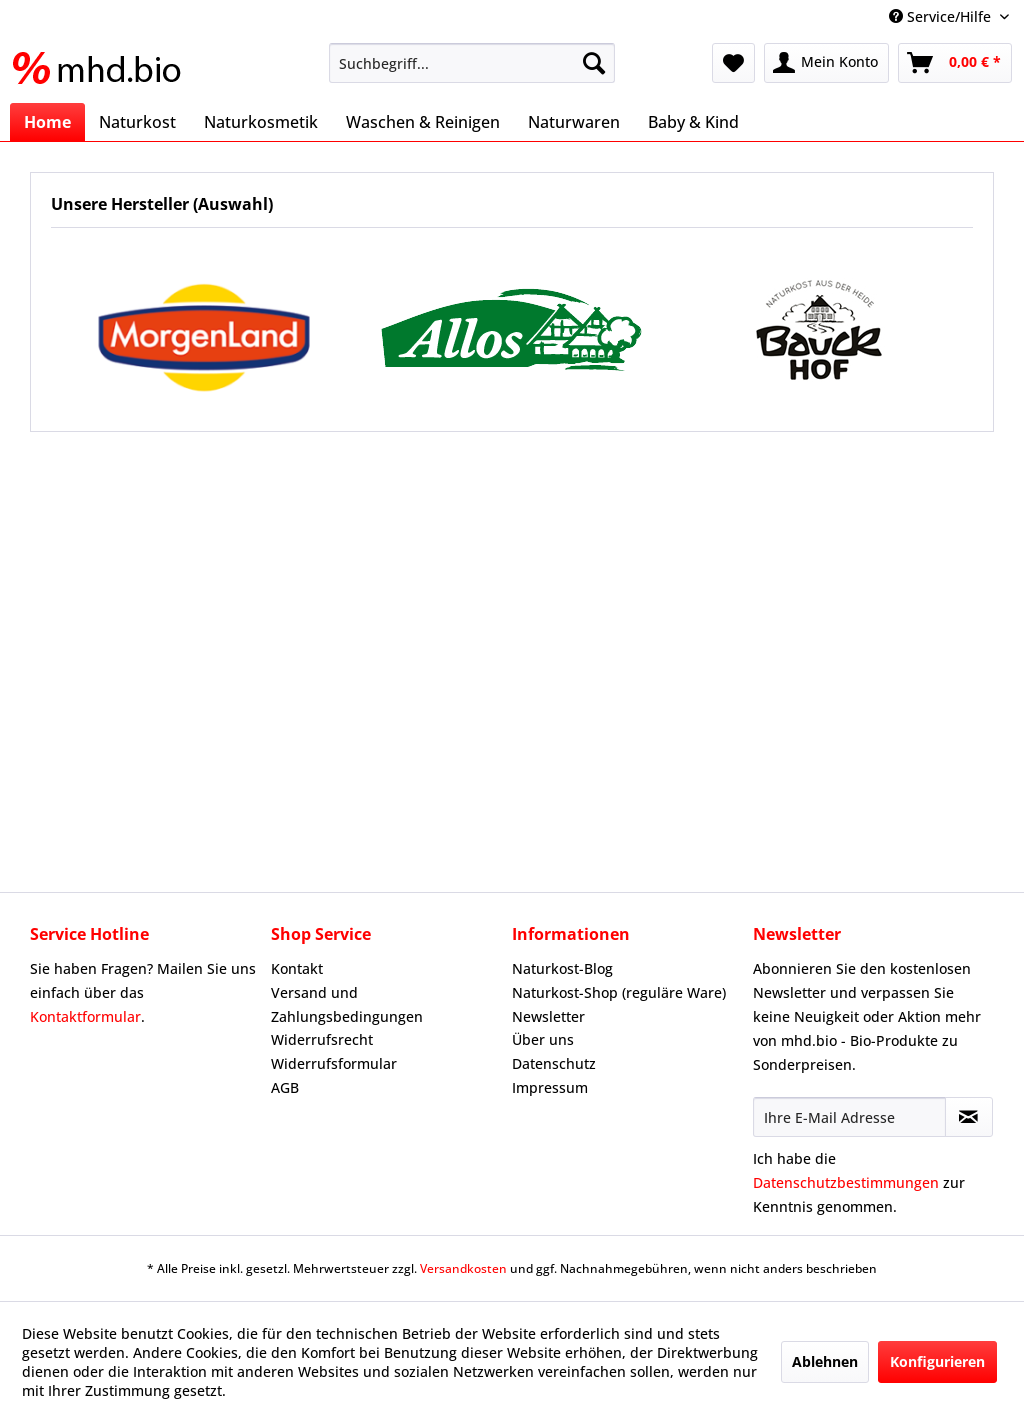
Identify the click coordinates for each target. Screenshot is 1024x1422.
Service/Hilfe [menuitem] (942, 16)
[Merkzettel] (733, 63)
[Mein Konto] (826, 63)
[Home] (47, 122)
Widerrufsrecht (322, 1039)
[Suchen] (594, 63)
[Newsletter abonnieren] (969, 1117)
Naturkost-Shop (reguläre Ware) (619, 992)
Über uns (543, 1039)
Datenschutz (554, 1063)
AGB (285, 1087)
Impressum (550, 1087)
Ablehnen (825, 1361)
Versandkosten (463, 1268)
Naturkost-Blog (562, 968)
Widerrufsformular (334, 1063)
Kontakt (297, 968)
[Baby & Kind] (693, 122)
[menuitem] (472, 63)
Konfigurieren (937, 1361)
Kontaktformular (85, 1016)
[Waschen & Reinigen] (423, 122)
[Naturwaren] (574, 122)
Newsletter (548, 1016)
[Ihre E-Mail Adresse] (849, 1117)
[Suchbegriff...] (472, 63)
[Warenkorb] (955, 63)
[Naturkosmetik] (261, 122)
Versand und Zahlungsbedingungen (347, 1004)
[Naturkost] (137, 122)
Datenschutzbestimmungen (846, 1182)
